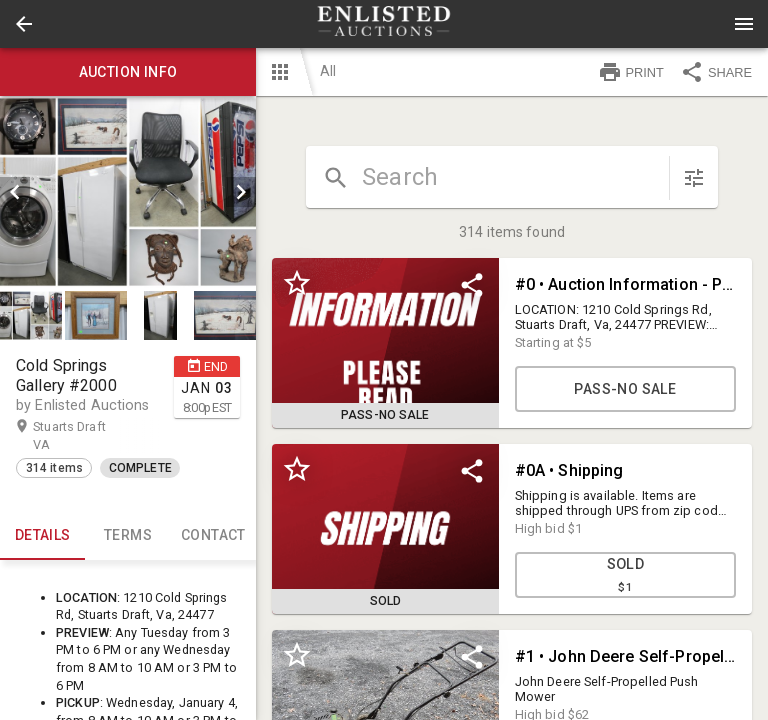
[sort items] (694, 178)
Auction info (128, 72)
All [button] (328, 71)
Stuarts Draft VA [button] (69, 435)
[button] (24, 24)
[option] (128, 192)
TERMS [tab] (127, 536)
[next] (241, 192)
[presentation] (384, 24)
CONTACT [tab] (213, 536)
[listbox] (128, 192)
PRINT (631, 72)
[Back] (24, 24)
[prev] (15, 192)
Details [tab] (42, 536)
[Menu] (744, 24)
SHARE (716, 72)
